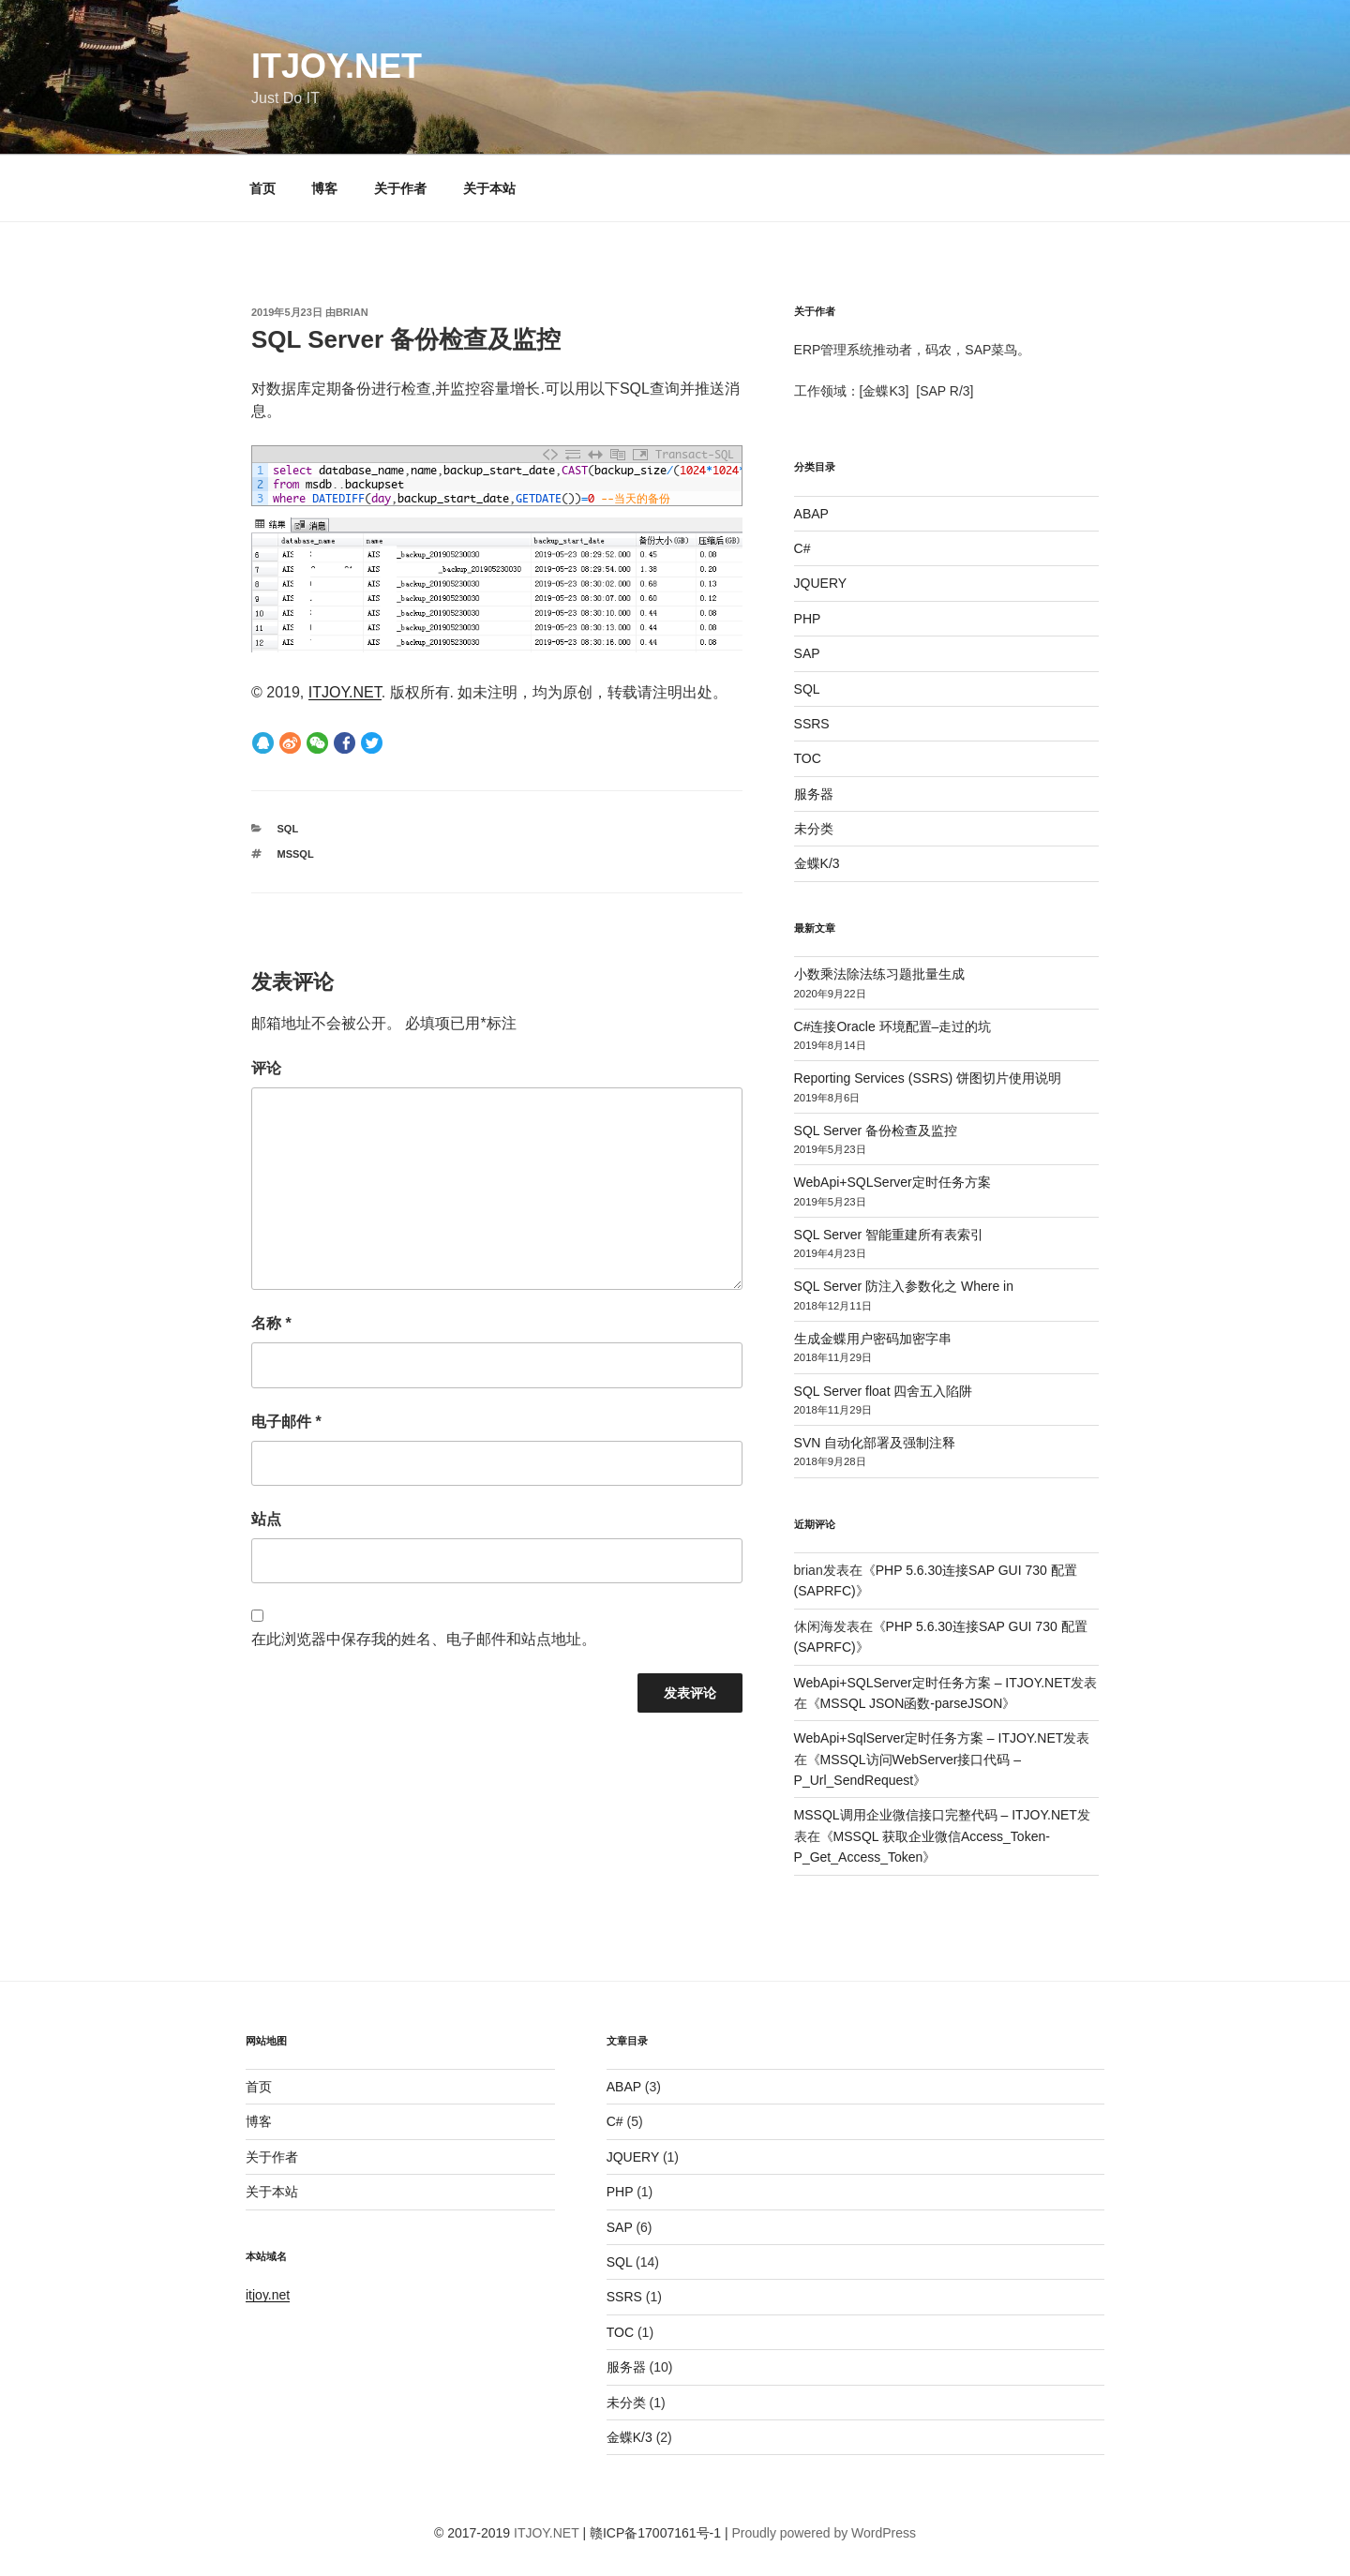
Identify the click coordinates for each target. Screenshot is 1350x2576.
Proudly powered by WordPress (823, 2532)
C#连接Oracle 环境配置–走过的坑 (893, 1026)
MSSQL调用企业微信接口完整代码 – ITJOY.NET (935, 1814)
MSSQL (296, 854)
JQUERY (821, 583)
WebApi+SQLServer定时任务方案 (892, 1182)
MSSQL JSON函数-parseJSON (911, 1703)
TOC (807, 758)
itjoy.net (268, 2294)
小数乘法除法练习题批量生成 (879, 973)
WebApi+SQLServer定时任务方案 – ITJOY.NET (933, 1682)
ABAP (811, 513)
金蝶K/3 (817, 863)
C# (802, 548)
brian (352, 312)
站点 (266, 1519)
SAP (807, 653)
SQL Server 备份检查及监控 (876, 1130)
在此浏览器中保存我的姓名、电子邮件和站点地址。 (423, 1639)
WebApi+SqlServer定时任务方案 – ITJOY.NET (929, 1737)
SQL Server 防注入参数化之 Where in (903, 1286)
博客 (324, 188)
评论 (266, 1068)
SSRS (812, 723)
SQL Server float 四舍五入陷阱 (883, 1391)
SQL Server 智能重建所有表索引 (889, 1234)
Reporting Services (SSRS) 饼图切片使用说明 (928, 1078)
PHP (807, 618)
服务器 (813, 793)
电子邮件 (286, 1422)
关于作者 (400, 188)
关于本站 (489, 188)
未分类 (813, 828)
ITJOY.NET (336, 66)
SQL (288, 828)
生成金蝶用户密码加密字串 (873, 1338)
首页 (262, 188)
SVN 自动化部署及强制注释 (875, 1442)
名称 (271, 1323)
